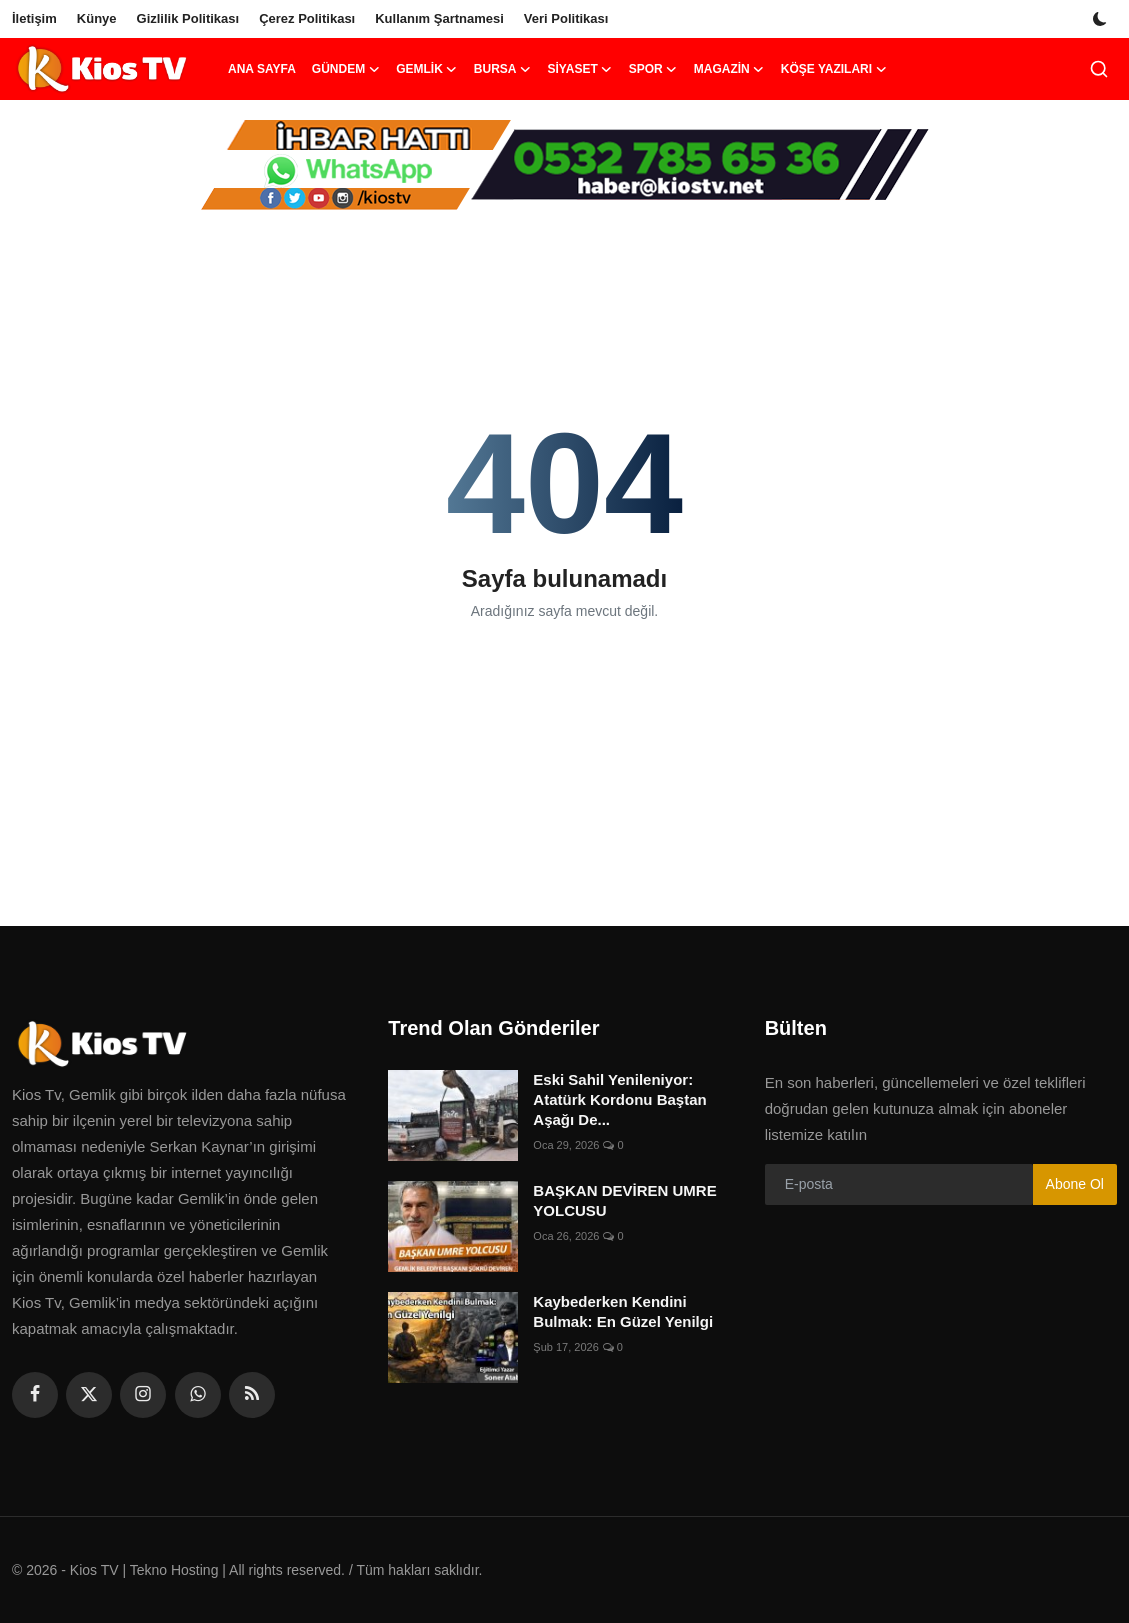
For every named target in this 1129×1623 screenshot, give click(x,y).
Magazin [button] (729, 69)
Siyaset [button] (579, 69)
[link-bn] (565, 165)
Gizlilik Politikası (188, 18)
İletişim (34, 18)
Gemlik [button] (427, 69)
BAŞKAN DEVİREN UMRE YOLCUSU (624, 1200)
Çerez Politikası (307, 18)
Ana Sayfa (262, 69)
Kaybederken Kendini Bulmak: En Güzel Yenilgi (623, 1311)
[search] (1099, 69)
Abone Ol (1075, 1184)
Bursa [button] (503, 69)
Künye (97, 18)
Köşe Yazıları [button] (834, 69)
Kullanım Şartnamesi (439, 18)
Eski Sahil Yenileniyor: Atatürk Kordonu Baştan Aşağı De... (619, 1099)
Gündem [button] (346, 69)
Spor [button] (653, 69)
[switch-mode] (1102, 19)
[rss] (252, 1395)
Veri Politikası (566, 18)
